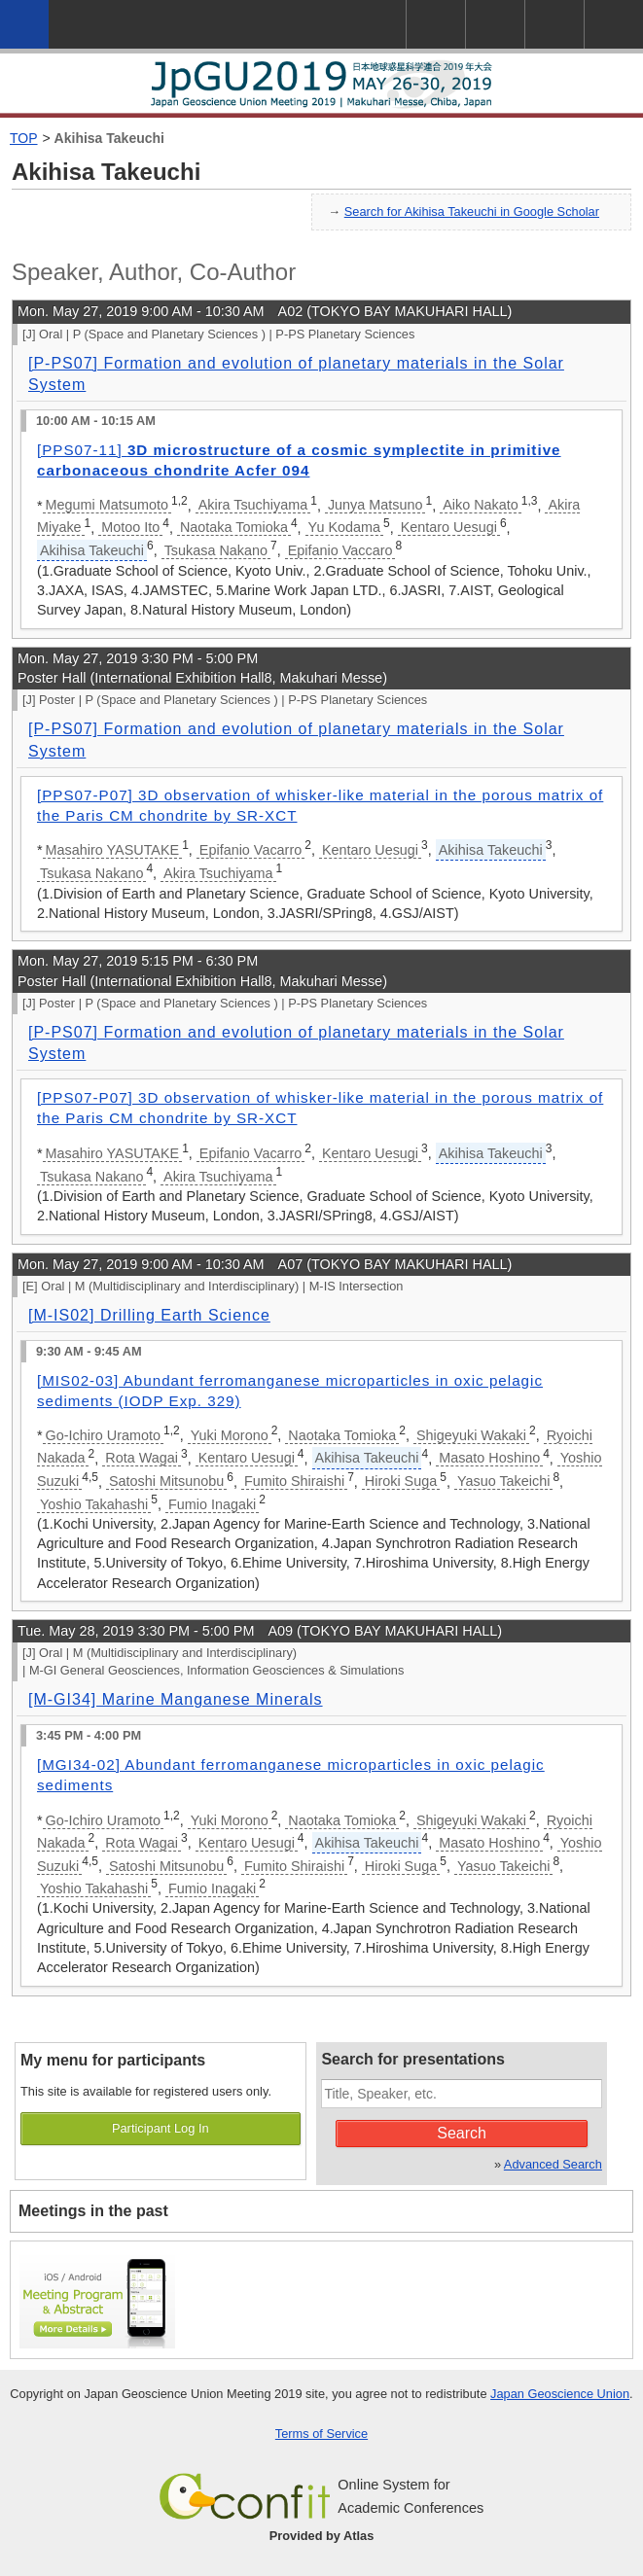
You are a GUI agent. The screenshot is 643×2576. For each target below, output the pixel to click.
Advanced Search (553, 2164)
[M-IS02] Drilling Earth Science (149, 1315)
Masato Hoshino (489, 1457)
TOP (24, 138)
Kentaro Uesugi (449, 527)
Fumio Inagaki (212, 1504)
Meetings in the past (93, 2211)
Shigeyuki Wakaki (471, 1435)
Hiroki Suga (401, 1481)
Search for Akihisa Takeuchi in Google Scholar (471, 211)
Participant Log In (160, 2128)
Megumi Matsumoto (107, 504)
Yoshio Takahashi (94, 1504)
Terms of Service (321, 2433)
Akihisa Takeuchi (109, 138)
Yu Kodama (344, 527)
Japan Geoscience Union (559, 2393)
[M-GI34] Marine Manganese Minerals (175, 1699)
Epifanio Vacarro (250, 850)
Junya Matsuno (375, 504)
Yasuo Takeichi (503, 1481)
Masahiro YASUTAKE (113, 850)
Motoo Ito (130, 527)
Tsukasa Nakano (216, 550)
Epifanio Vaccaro (340, 550)
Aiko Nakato (480, 504)
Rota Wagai (141, 1457)
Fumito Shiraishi (294, 1481)
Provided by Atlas (322, 2535)
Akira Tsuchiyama (253, 504)
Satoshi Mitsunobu (166, 1481)
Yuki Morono (229, 1435)
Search (461, 2133)
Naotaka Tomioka (234, 527)
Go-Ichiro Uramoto (103, 1435)
